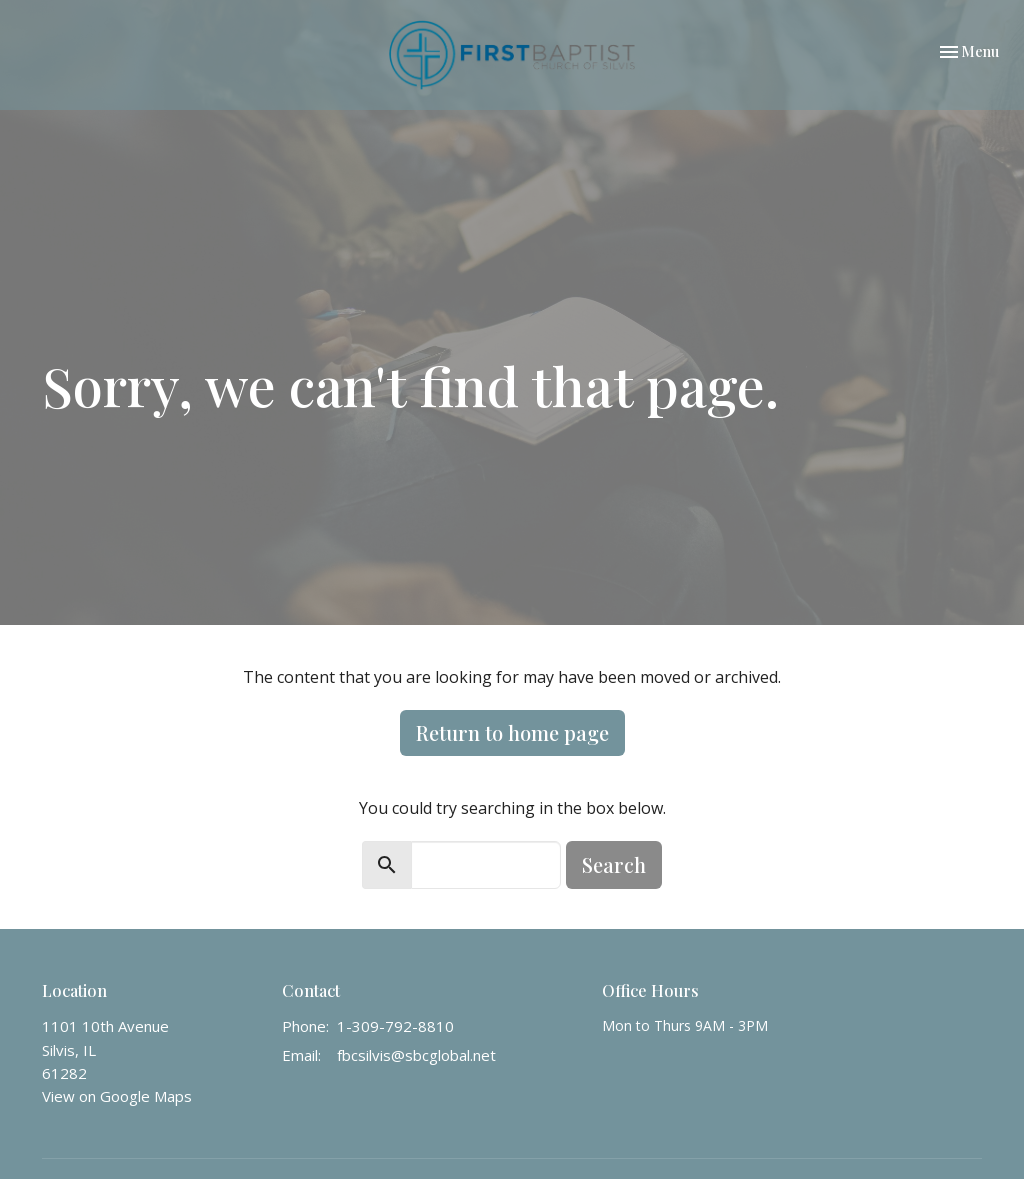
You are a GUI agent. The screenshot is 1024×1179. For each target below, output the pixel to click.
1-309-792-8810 (395, 1026)
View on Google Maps (117, 1096)
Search (614, 864)
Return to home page (512, 732)
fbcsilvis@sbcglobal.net (416, 1055)
